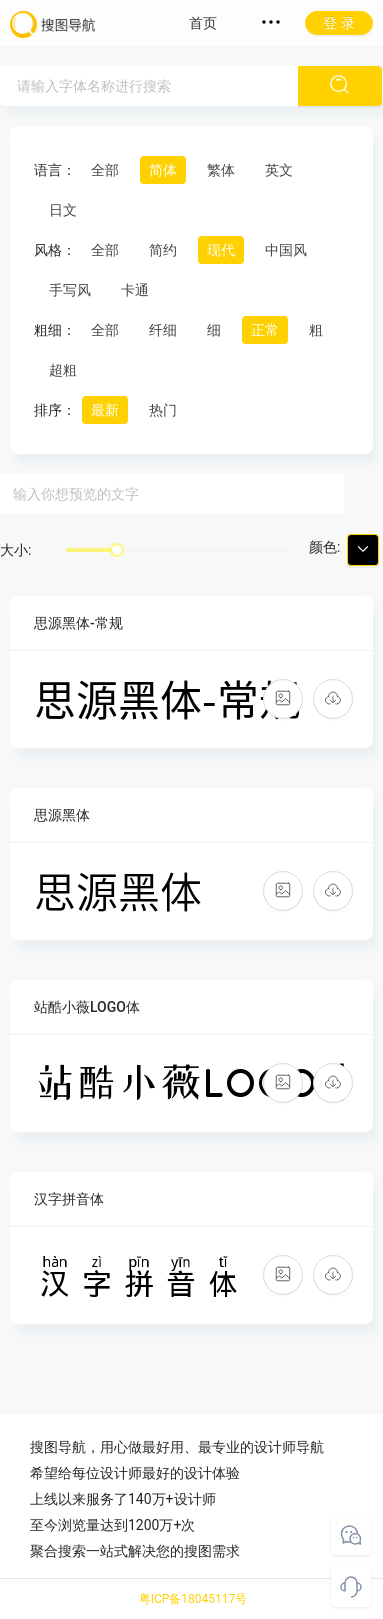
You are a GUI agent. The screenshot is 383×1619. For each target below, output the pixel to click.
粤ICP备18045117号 (193, 1599)
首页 (203, 23)
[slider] (117, 550)
